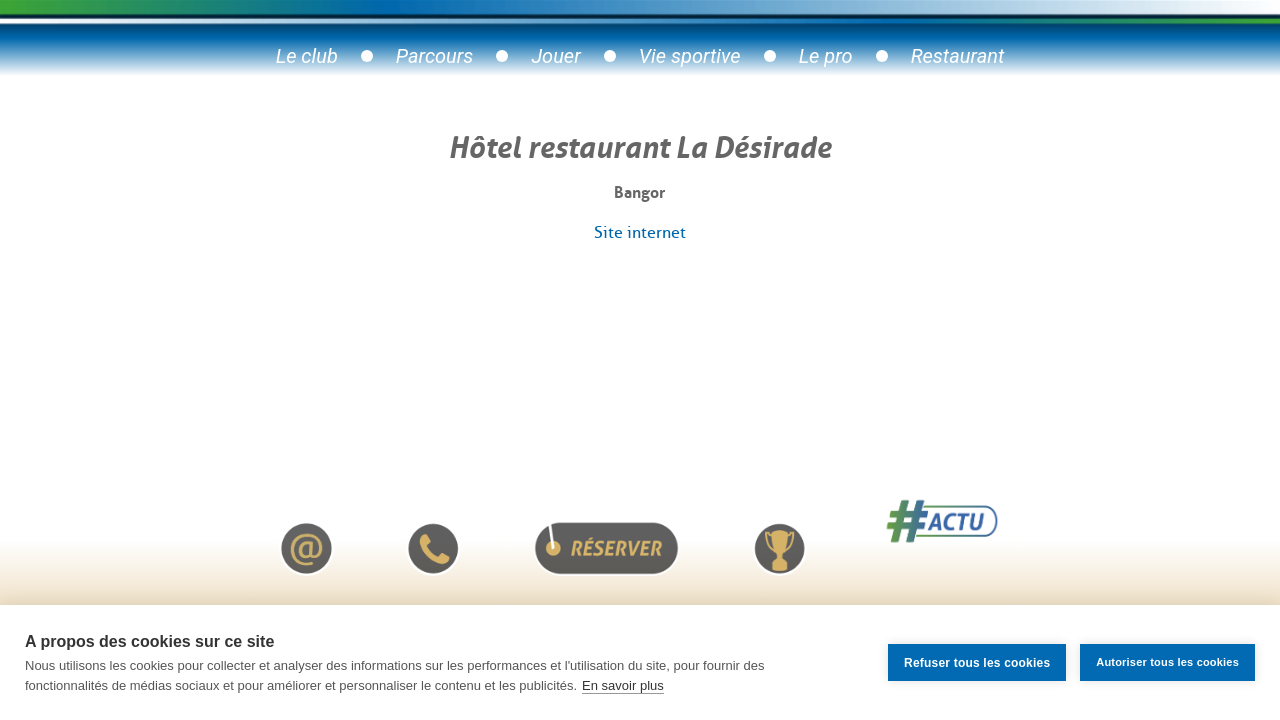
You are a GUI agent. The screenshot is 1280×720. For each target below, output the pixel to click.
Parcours (435, 56)
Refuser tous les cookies (977, 663)
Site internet (640, 232)
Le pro (826, 56)
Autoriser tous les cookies (1167, 662)
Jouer (555, 56)
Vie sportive (690, 56)
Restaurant (958, 56)
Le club (307, 56)
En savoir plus (623, 685)
